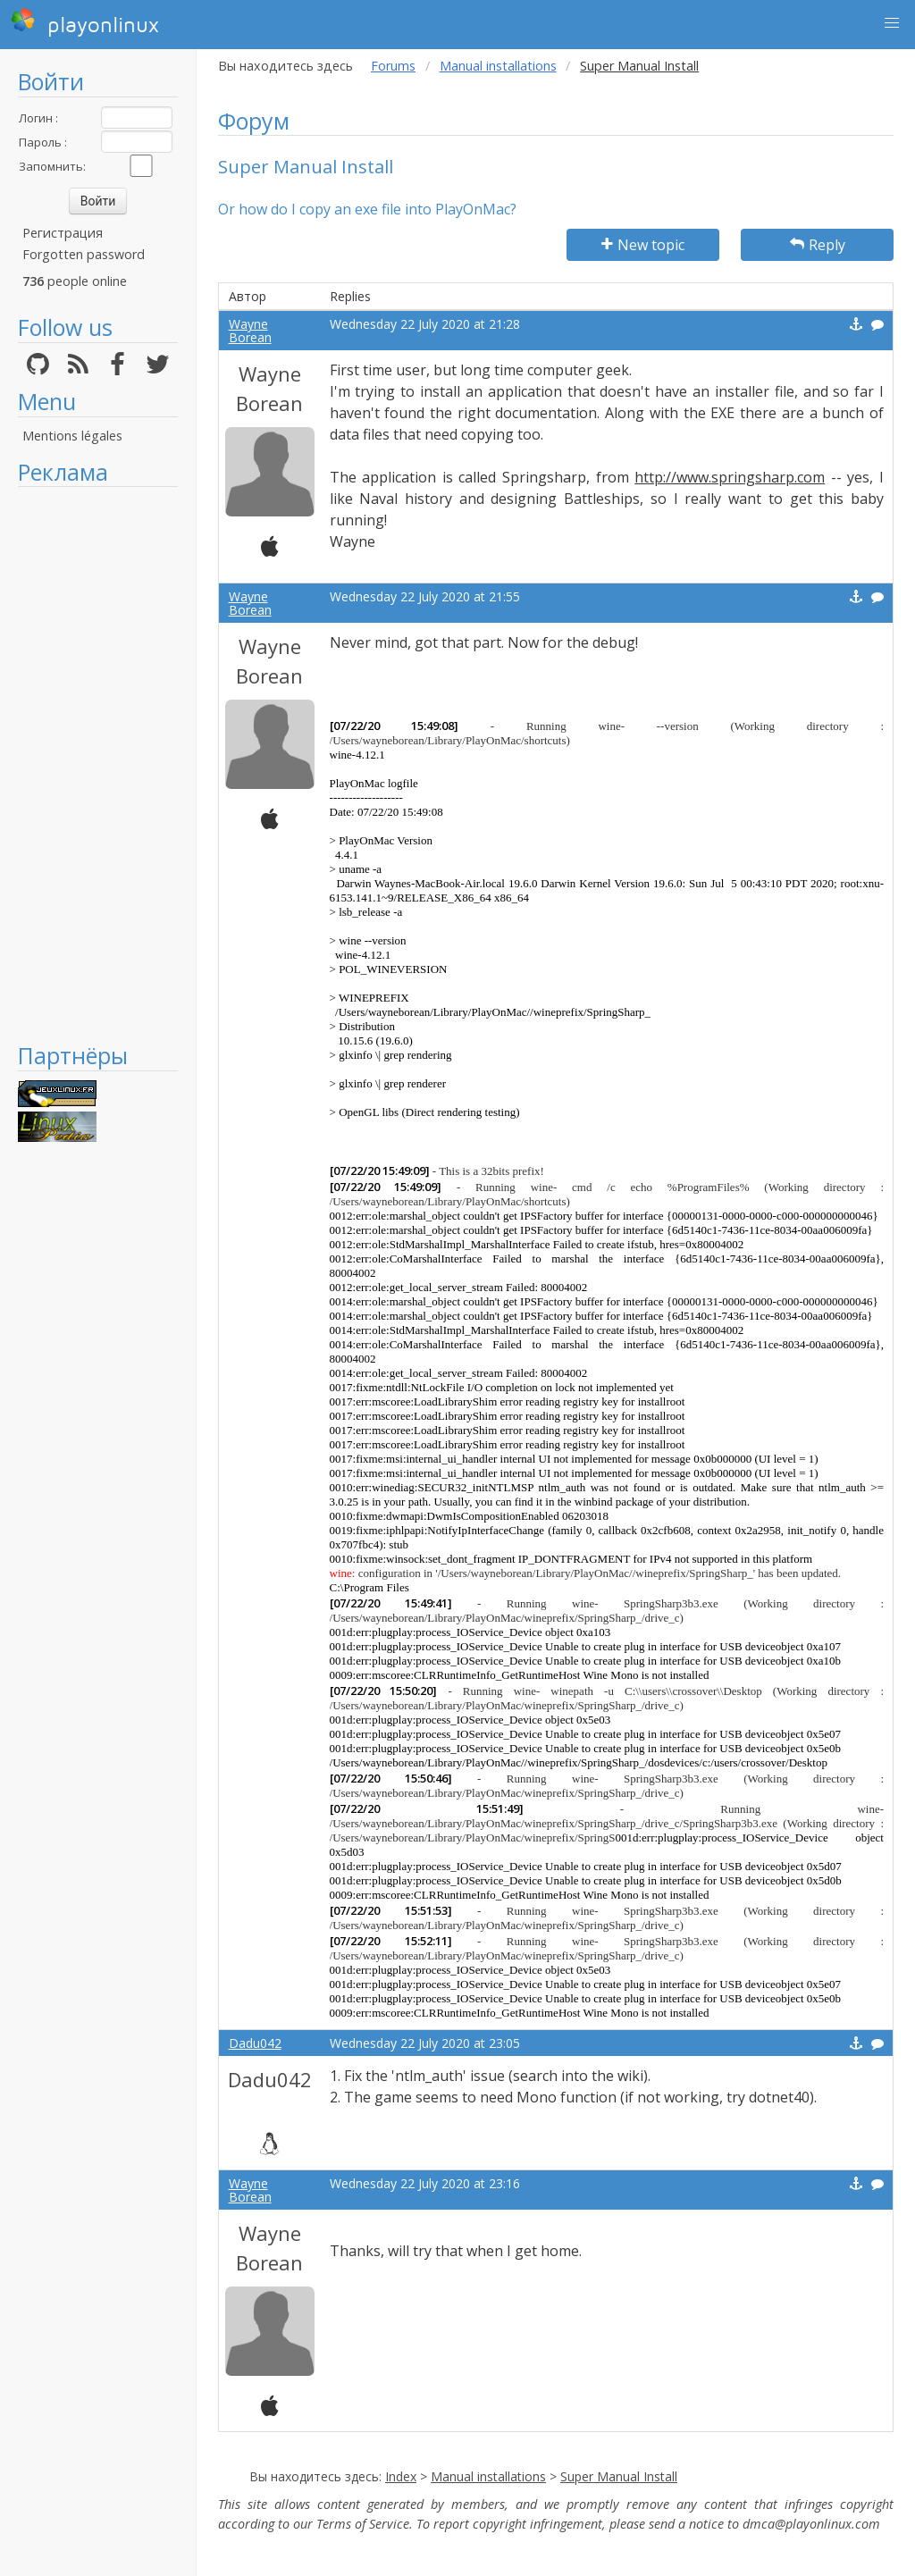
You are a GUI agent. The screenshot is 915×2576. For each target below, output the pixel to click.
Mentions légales (72, 435)
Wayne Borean (250, 330)
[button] (892, 23)
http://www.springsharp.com (729, 477)
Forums (393, 65)
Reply (817, 245)
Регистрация (62, 232)
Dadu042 (255, 2043)
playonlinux (85, 22)
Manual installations (498, 65)
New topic (642, 245)
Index (400, 2476)
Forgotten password (83, 254)
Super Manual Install (618, 2476)
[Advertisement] (98, 764)
